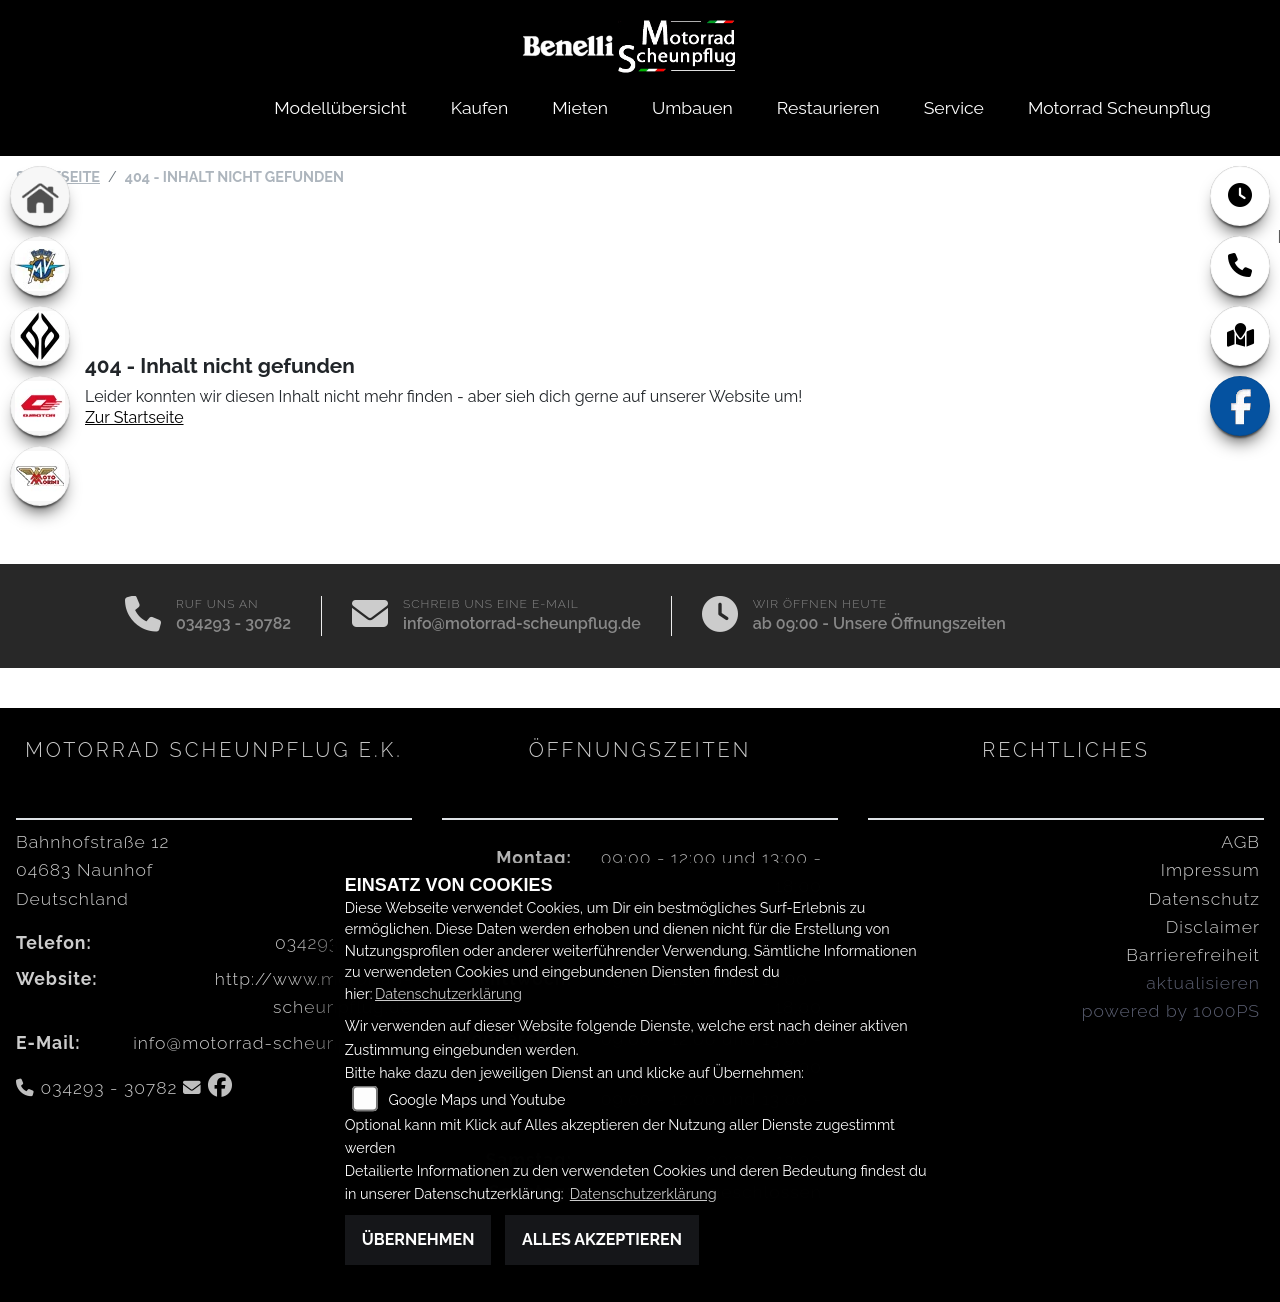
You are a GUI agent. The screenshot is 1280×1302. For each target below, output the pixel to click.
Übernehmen (418, 1239)
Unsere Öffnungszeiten (919, 623)
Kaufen (479, 107)
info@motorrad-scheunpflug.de (522, 623)
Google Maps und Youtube (476, 1099)
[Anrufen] (143, 616)
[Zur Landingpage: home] (40, 196)
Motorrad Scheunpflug (1119, 107)
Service (954, 107)
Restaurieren (828, 107)
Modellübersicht (340, 107)
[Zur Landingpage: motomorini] (40, 476)
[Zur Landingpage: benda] (40, 336)
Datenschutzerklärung (448, 993)
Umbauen (692, 107)
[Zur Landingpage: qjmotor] (40, 406)
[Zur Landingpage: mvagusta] (40, 266)
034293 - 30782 (233, 623)
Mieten (580, 107)
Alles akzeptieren (602, 1239)
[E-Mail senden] (370, 616)
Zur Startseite (134, 417)
